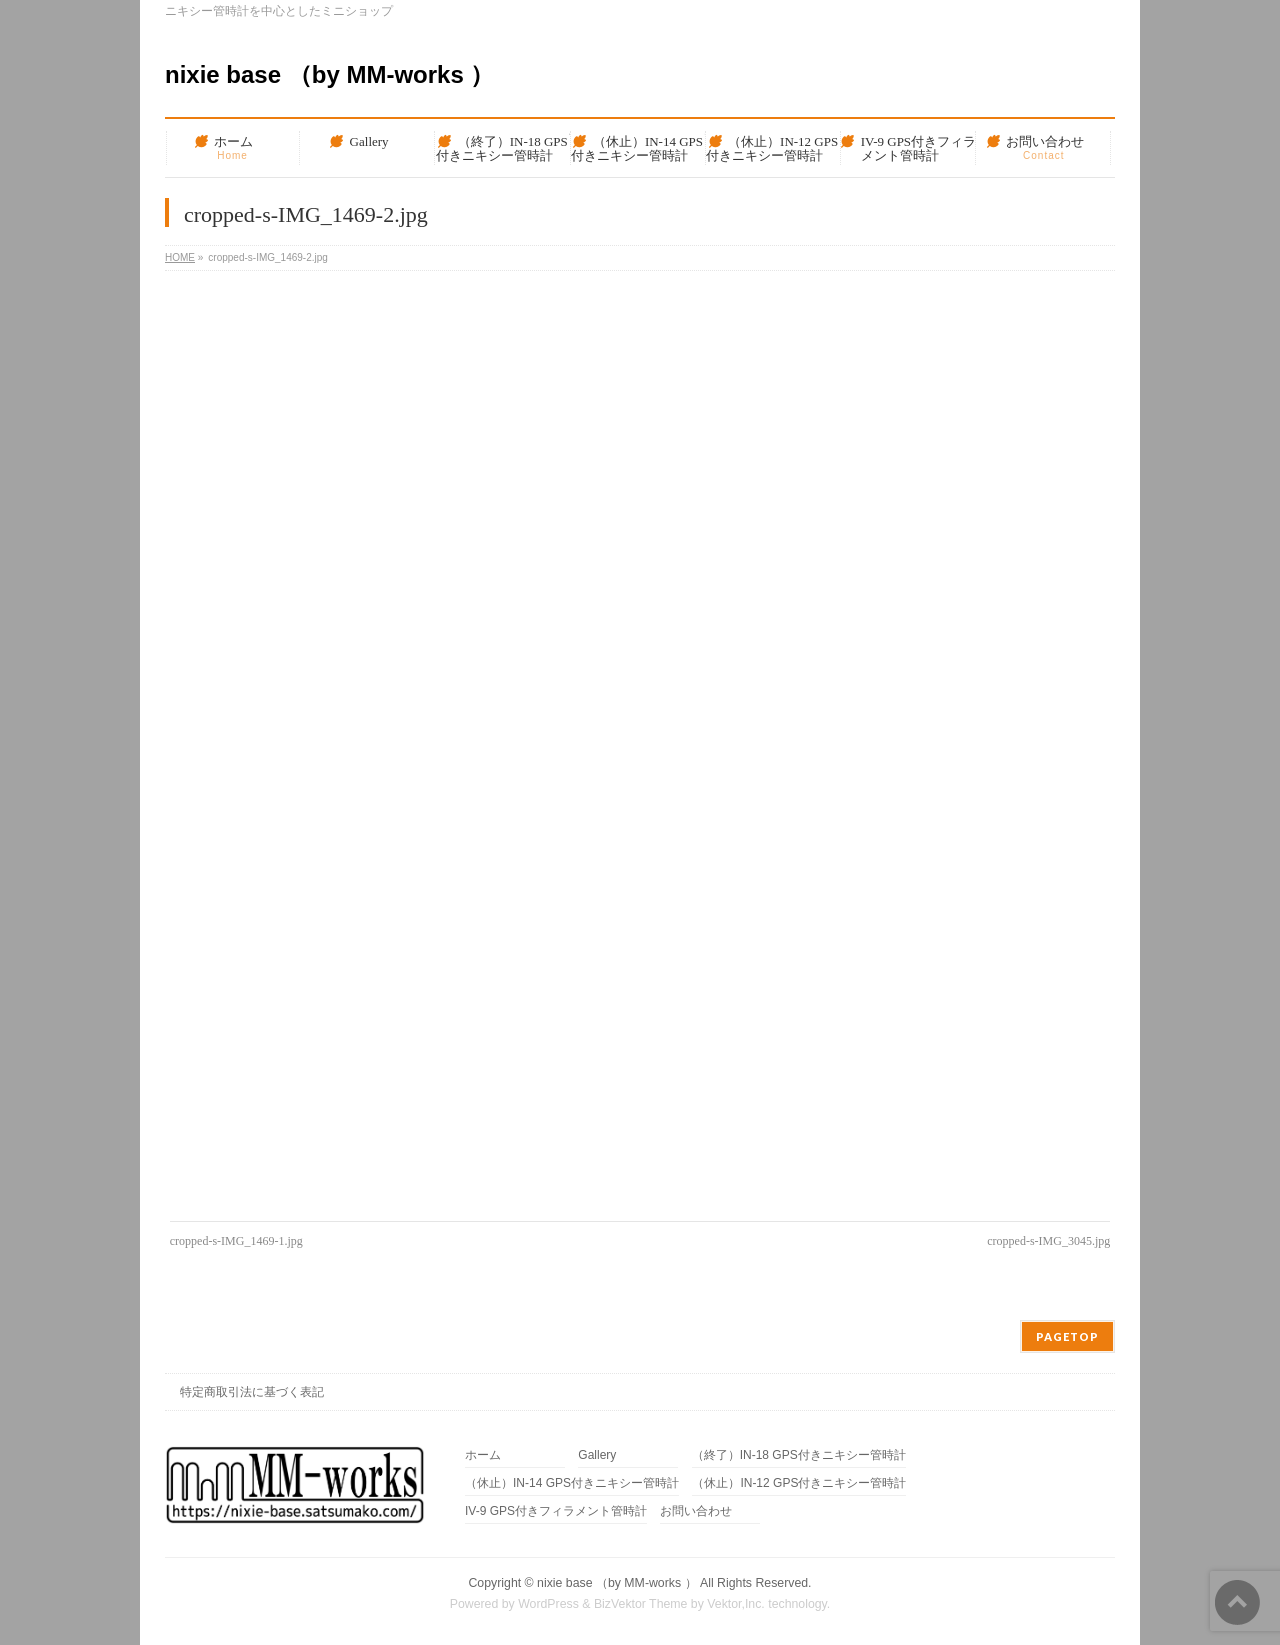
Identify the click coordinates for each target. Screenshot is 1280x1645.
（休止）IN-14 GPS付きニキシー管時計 (572, 1483)
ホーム (483, 1455)
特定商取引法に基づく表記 (252, 1392)
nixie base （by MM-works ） (329, 74)
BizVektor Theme (641, 1604)
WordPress (548, 1604)
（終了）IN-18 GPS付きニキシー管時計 (799, 1455)
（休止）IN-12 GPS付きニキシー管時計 (799, 1483)
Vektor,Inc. (736, 1604)
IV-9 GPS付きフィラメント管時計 (556, 1511)
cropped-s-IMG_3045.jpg (1048, 1241)
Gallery (597, 1455)
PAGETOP (1067, 1336)
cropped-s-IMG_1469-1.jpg (236, 1241)
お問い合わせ (696, 1511)
